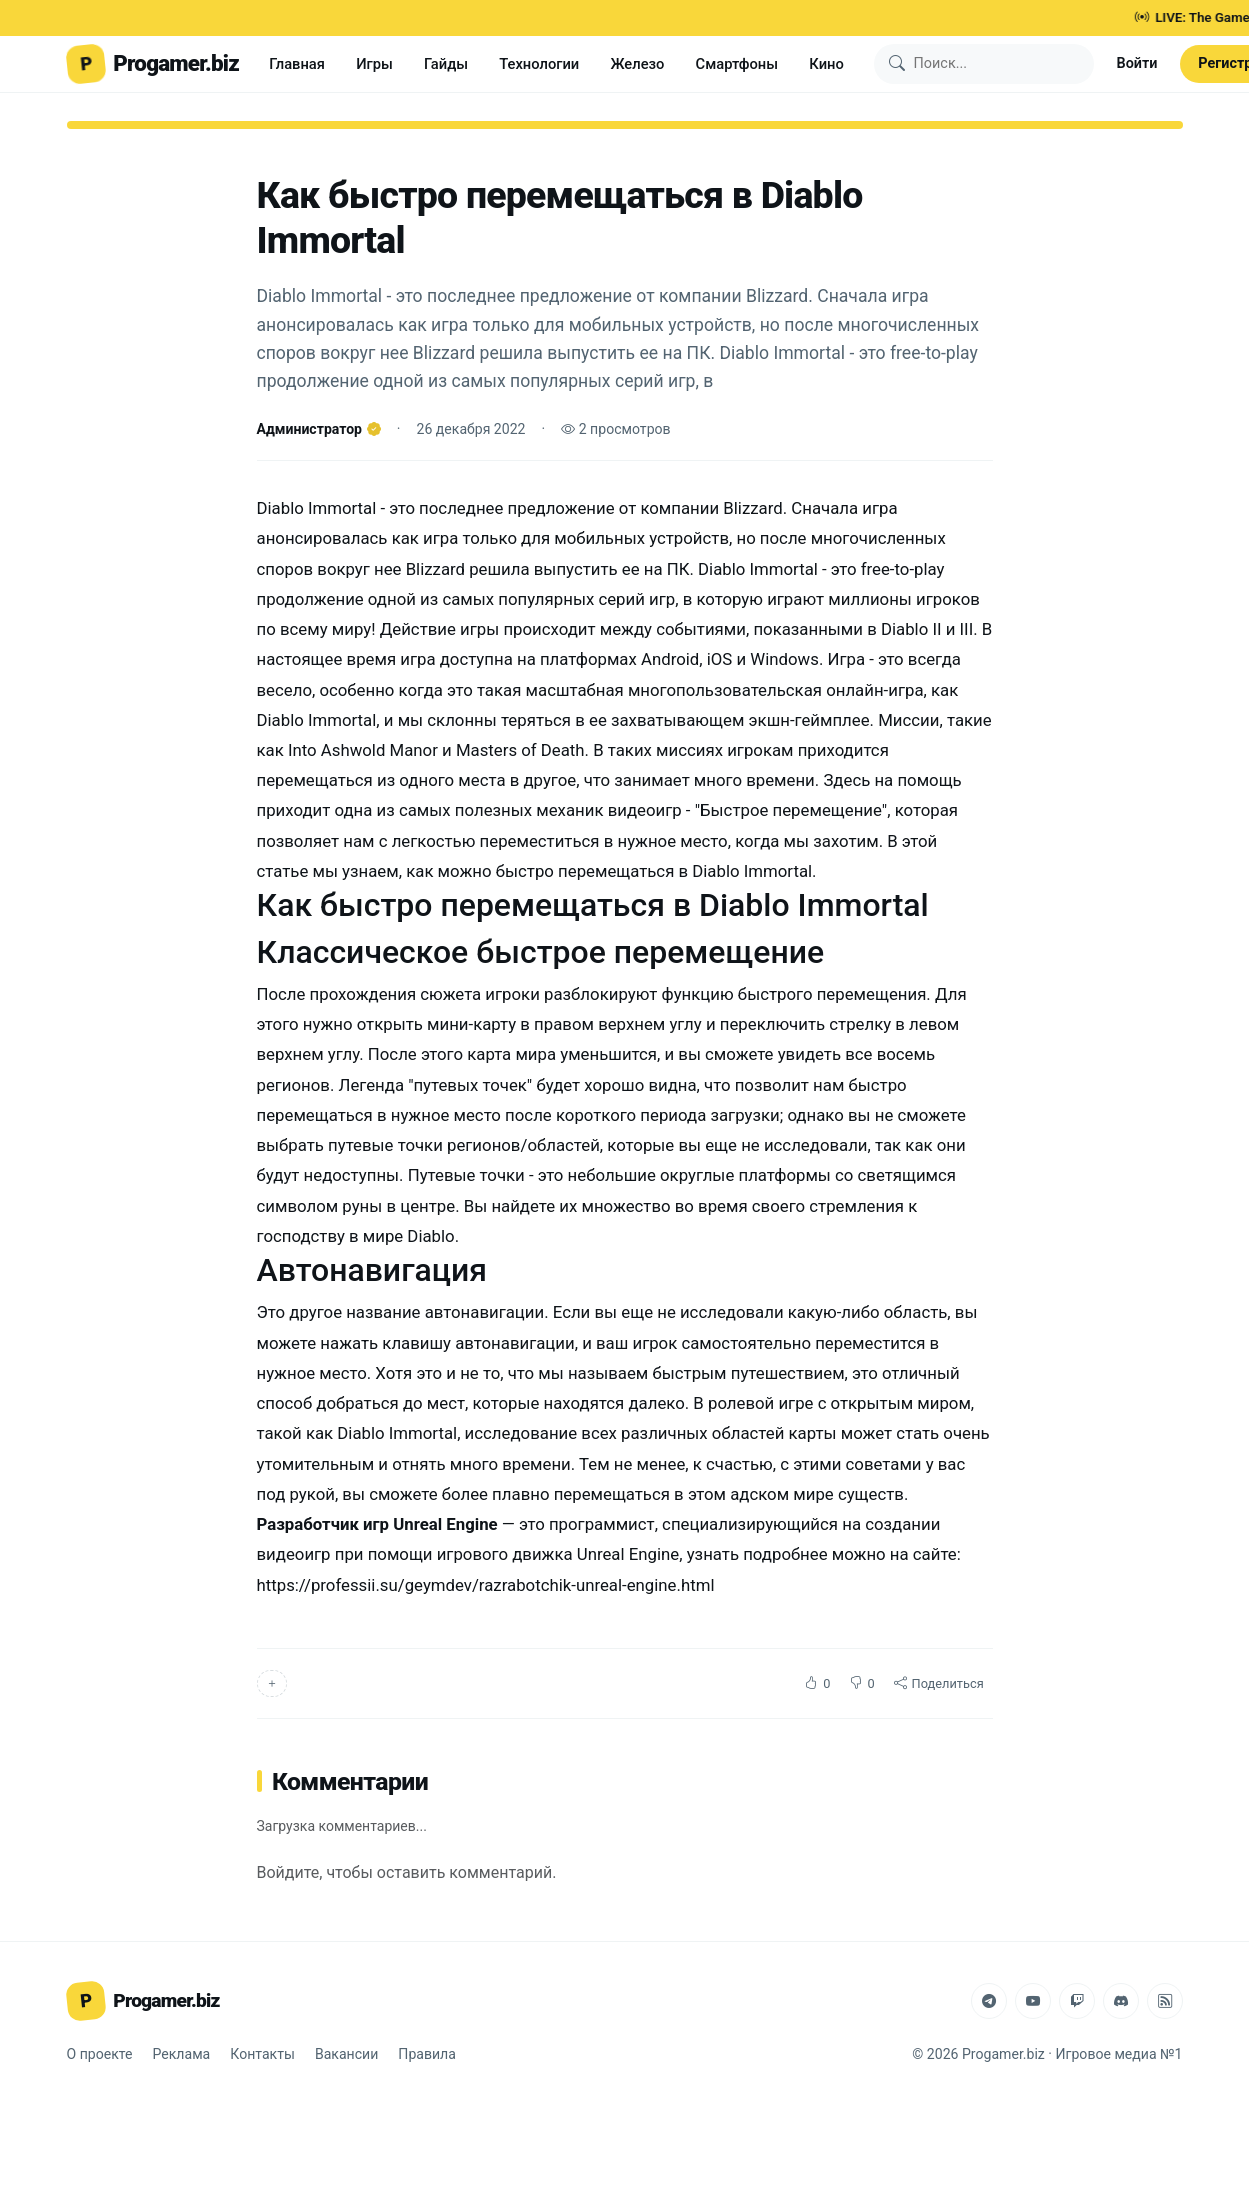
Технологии (539, 64)
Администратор (319, 429)
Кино (826, 64)
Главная (297, 64)
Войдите (288, 1872)
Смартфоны (737, 64)
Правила (427, 2054)
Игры (374, 64)
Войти (1137, 63)
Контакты (262, 2054)
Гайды (446, 64)
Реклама (182, 2054)
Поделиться (939, 1683)
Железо (637, 64)
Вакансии (346, 2054)
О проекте (100, 2054)
